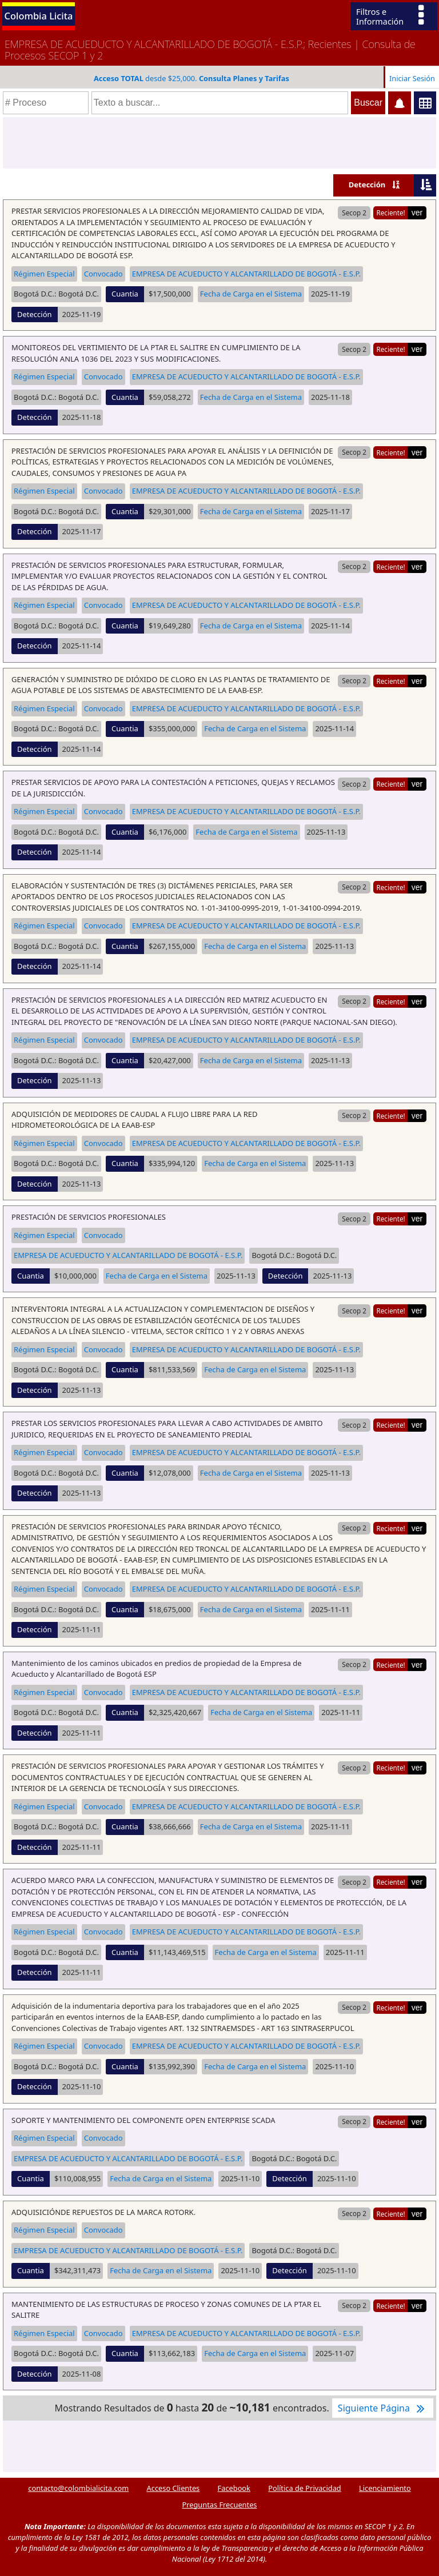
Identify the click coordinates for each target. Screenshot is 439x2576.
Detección (367, 184)
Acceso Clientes (173, 2488)
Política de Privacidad (304, 2488)
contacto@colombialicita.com (78, 2488)
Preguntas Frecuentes (219, 2504)
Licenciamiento (385, 2488)
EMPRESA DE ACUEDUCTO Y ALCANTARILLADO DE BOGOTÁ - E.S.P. (246, 274)
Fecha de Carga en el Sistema (251, 294)
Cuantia (124, 294)
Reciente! (390, 212)
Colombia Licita (39, 15)
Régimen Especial (44, 274)
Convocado (103, 274)
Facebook (234, 2488)
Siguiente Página (383, 2408)
